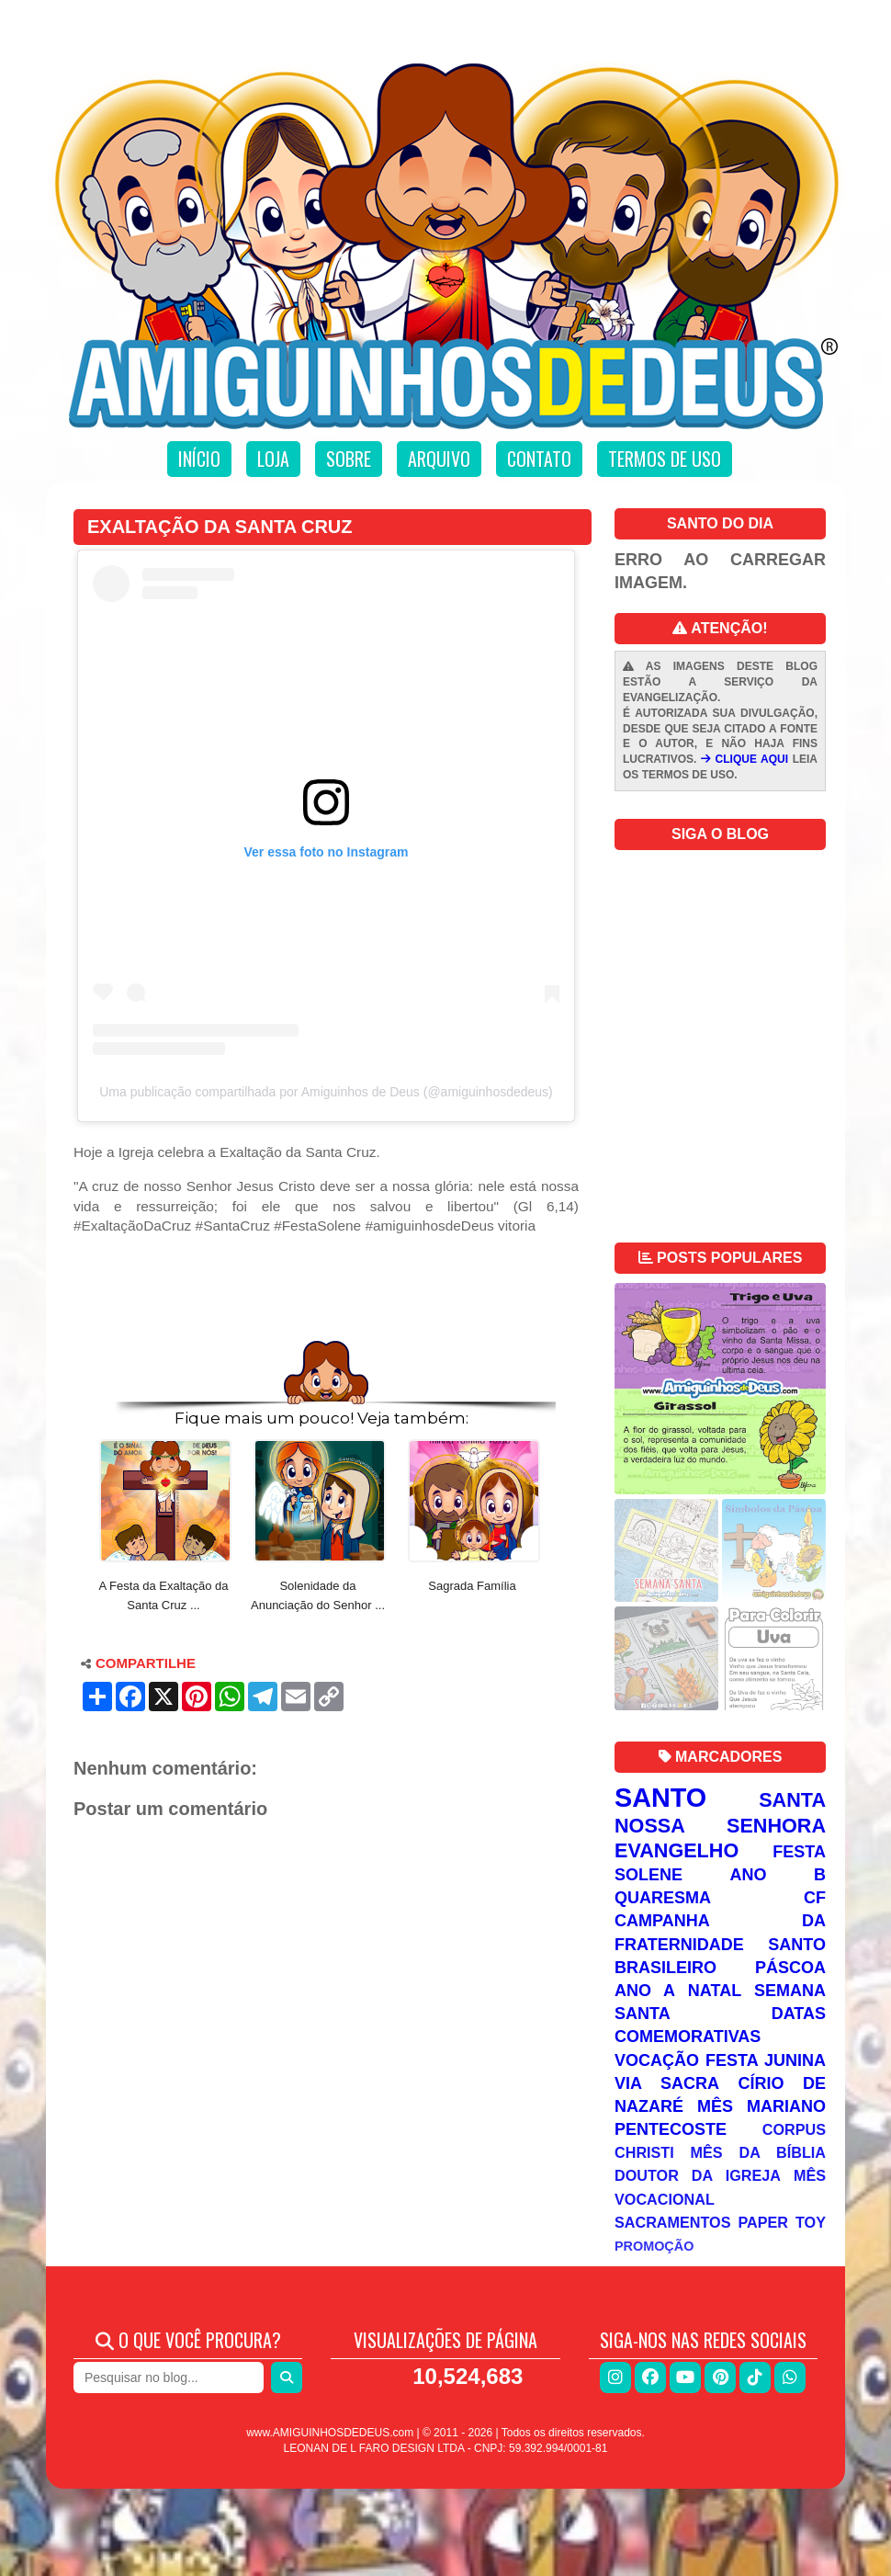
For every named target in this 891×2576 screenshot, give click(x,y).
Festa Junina (765, 2060)
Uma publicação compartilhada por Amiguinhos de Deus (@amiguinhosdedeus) (326, 1091)
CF (815, 1898)
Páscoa (790, 1967)
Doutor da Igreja (698, 2175)
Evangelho (677, 1850)
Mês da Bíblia (758, 2152)
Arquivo (439, 458)
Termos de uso (664, 458)
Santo (660, 1797)
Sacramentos (673, 2222)
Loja (273, 458)
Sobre (348, 458)
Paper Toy (782, 2222)
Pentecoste (671, 2129)
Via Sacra (667, 2083)
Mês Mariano (761, 2106)
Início (199, 458)
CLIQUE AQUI (744, 759)
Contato (539, 458)
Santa (792, 1799)
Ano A (645, 1990)
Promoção (654, 2246)
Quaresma (663, 1898)
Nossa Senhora (720, 1825)
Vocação (657, 2060)
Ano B (778, 1875)
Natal (714, 1990)
